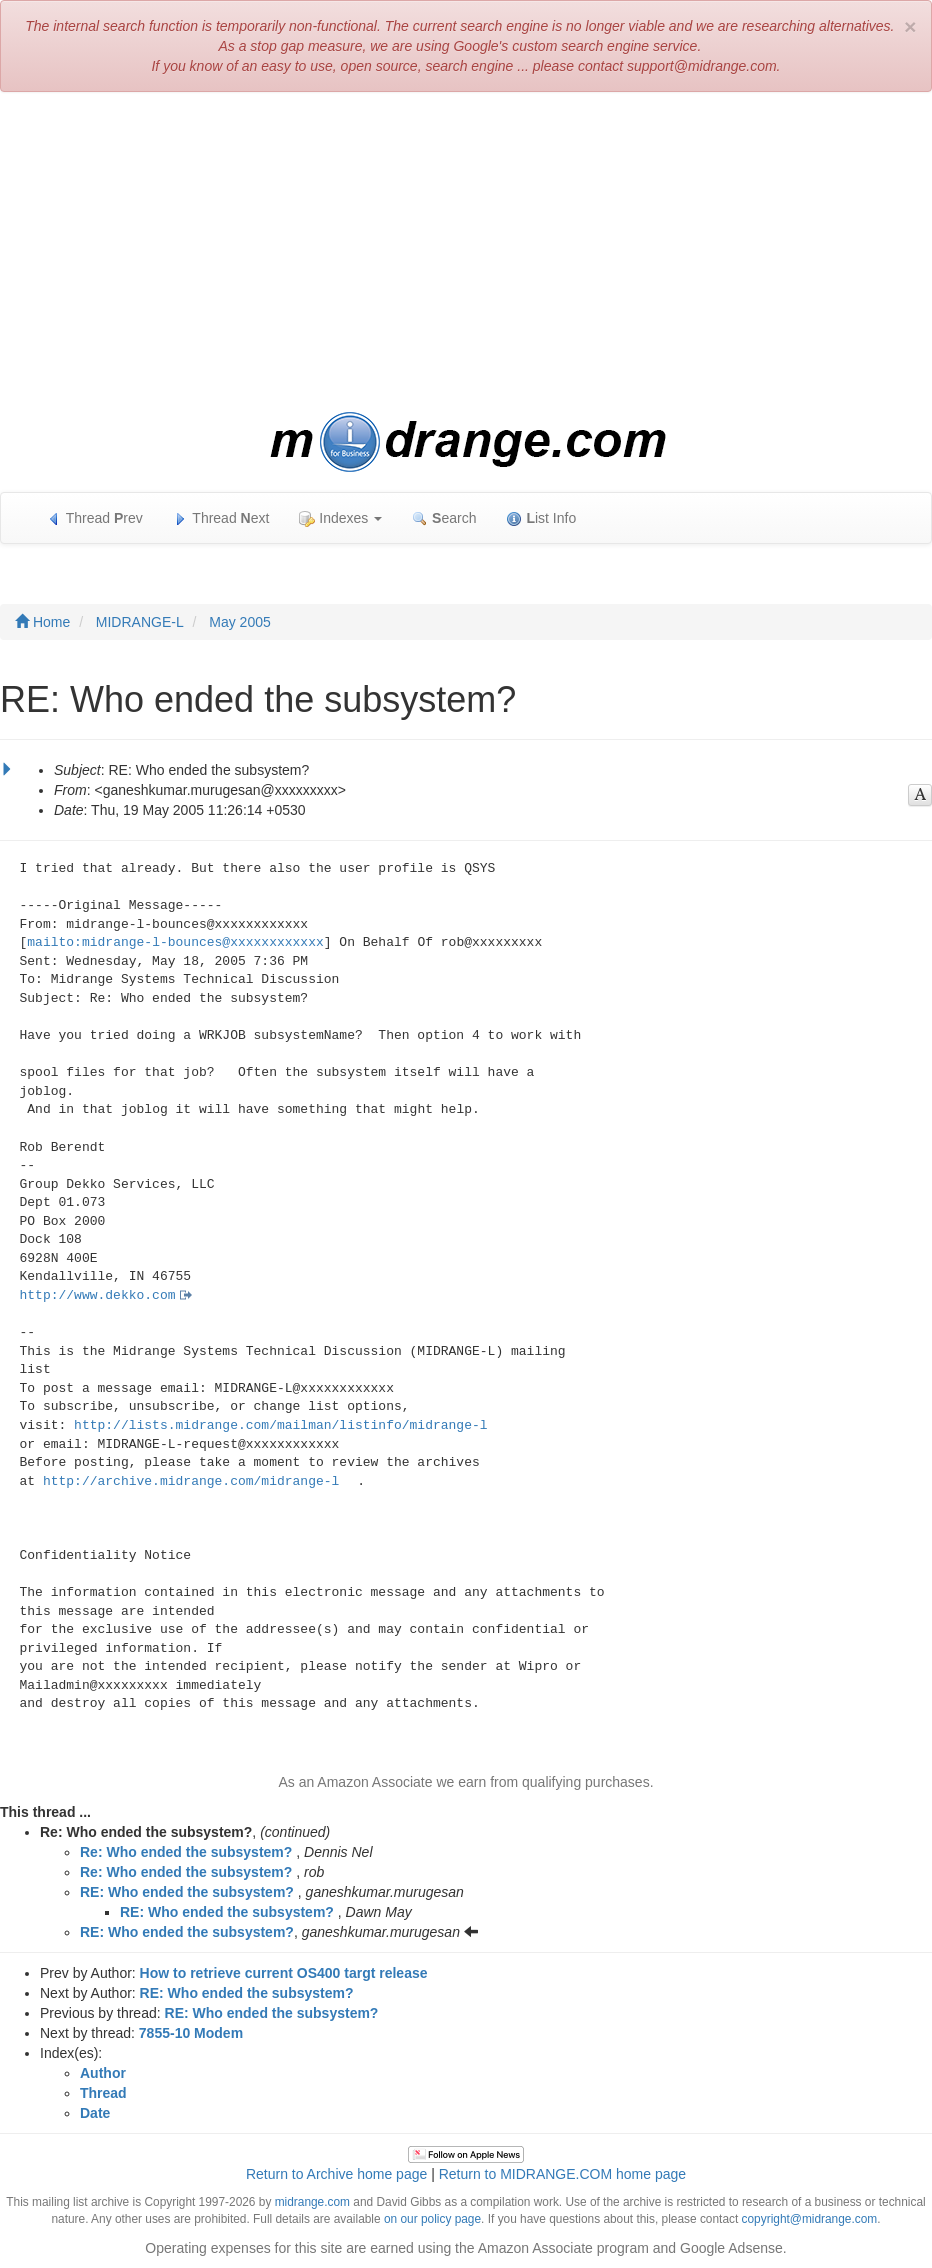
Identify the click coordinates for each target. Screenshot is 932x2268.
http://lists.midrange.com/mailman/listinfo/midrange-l (280, 1425)
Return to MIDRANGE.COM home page (562, 2174)
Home (42, 622)
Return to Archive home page (336, 2174)
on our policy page (432, 2219)
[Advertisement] (466, 252)
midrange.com (312, 2202)
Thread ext (221, 518)
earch (444, 518)
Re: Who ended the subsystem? (186, 1852)
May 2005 (239, 622)
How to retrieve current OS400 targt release (284, 1973)
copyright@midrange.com (810, 2219)
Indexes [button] (340, 518)
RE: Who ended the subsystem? (187, 1892)
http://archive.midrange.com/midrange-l (191, 1481)
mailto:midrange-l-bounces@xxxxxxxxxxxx (175, 942)
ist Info (541, 518)
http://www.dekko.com (98, 1295)
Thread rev (94, 518)
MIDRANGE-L (140, 622)
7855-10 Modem (191, 2033)
